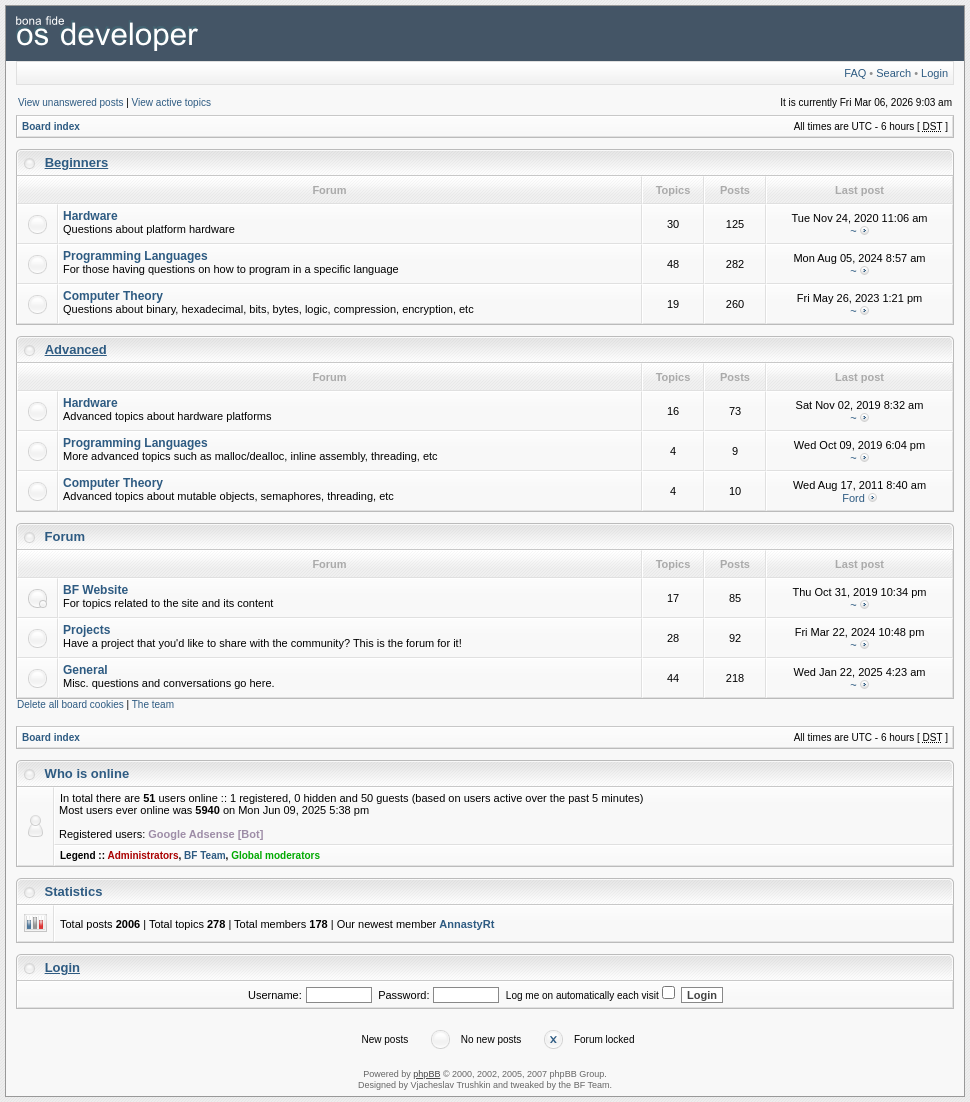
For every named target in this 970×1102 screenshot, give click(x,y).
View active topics (171, 102)
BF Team (205, 855)
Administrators (142, 855)
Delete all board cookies (70, 704)
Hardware (90, 216)
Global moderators (275, 855)
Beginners (77, 162)
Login (934, 73)
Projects (86, 630)
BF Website (95, 590)
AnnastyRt (466, 924)
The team (153, 704)
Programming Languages (135, 256)
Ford (853, 498)
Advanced (76, 349)
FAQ (855, 73)
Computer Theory (113, 296)
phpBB (426, 1074)
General (85, 670)
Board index (51, 126)
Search (893, 73)
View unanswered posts (70, 102)
